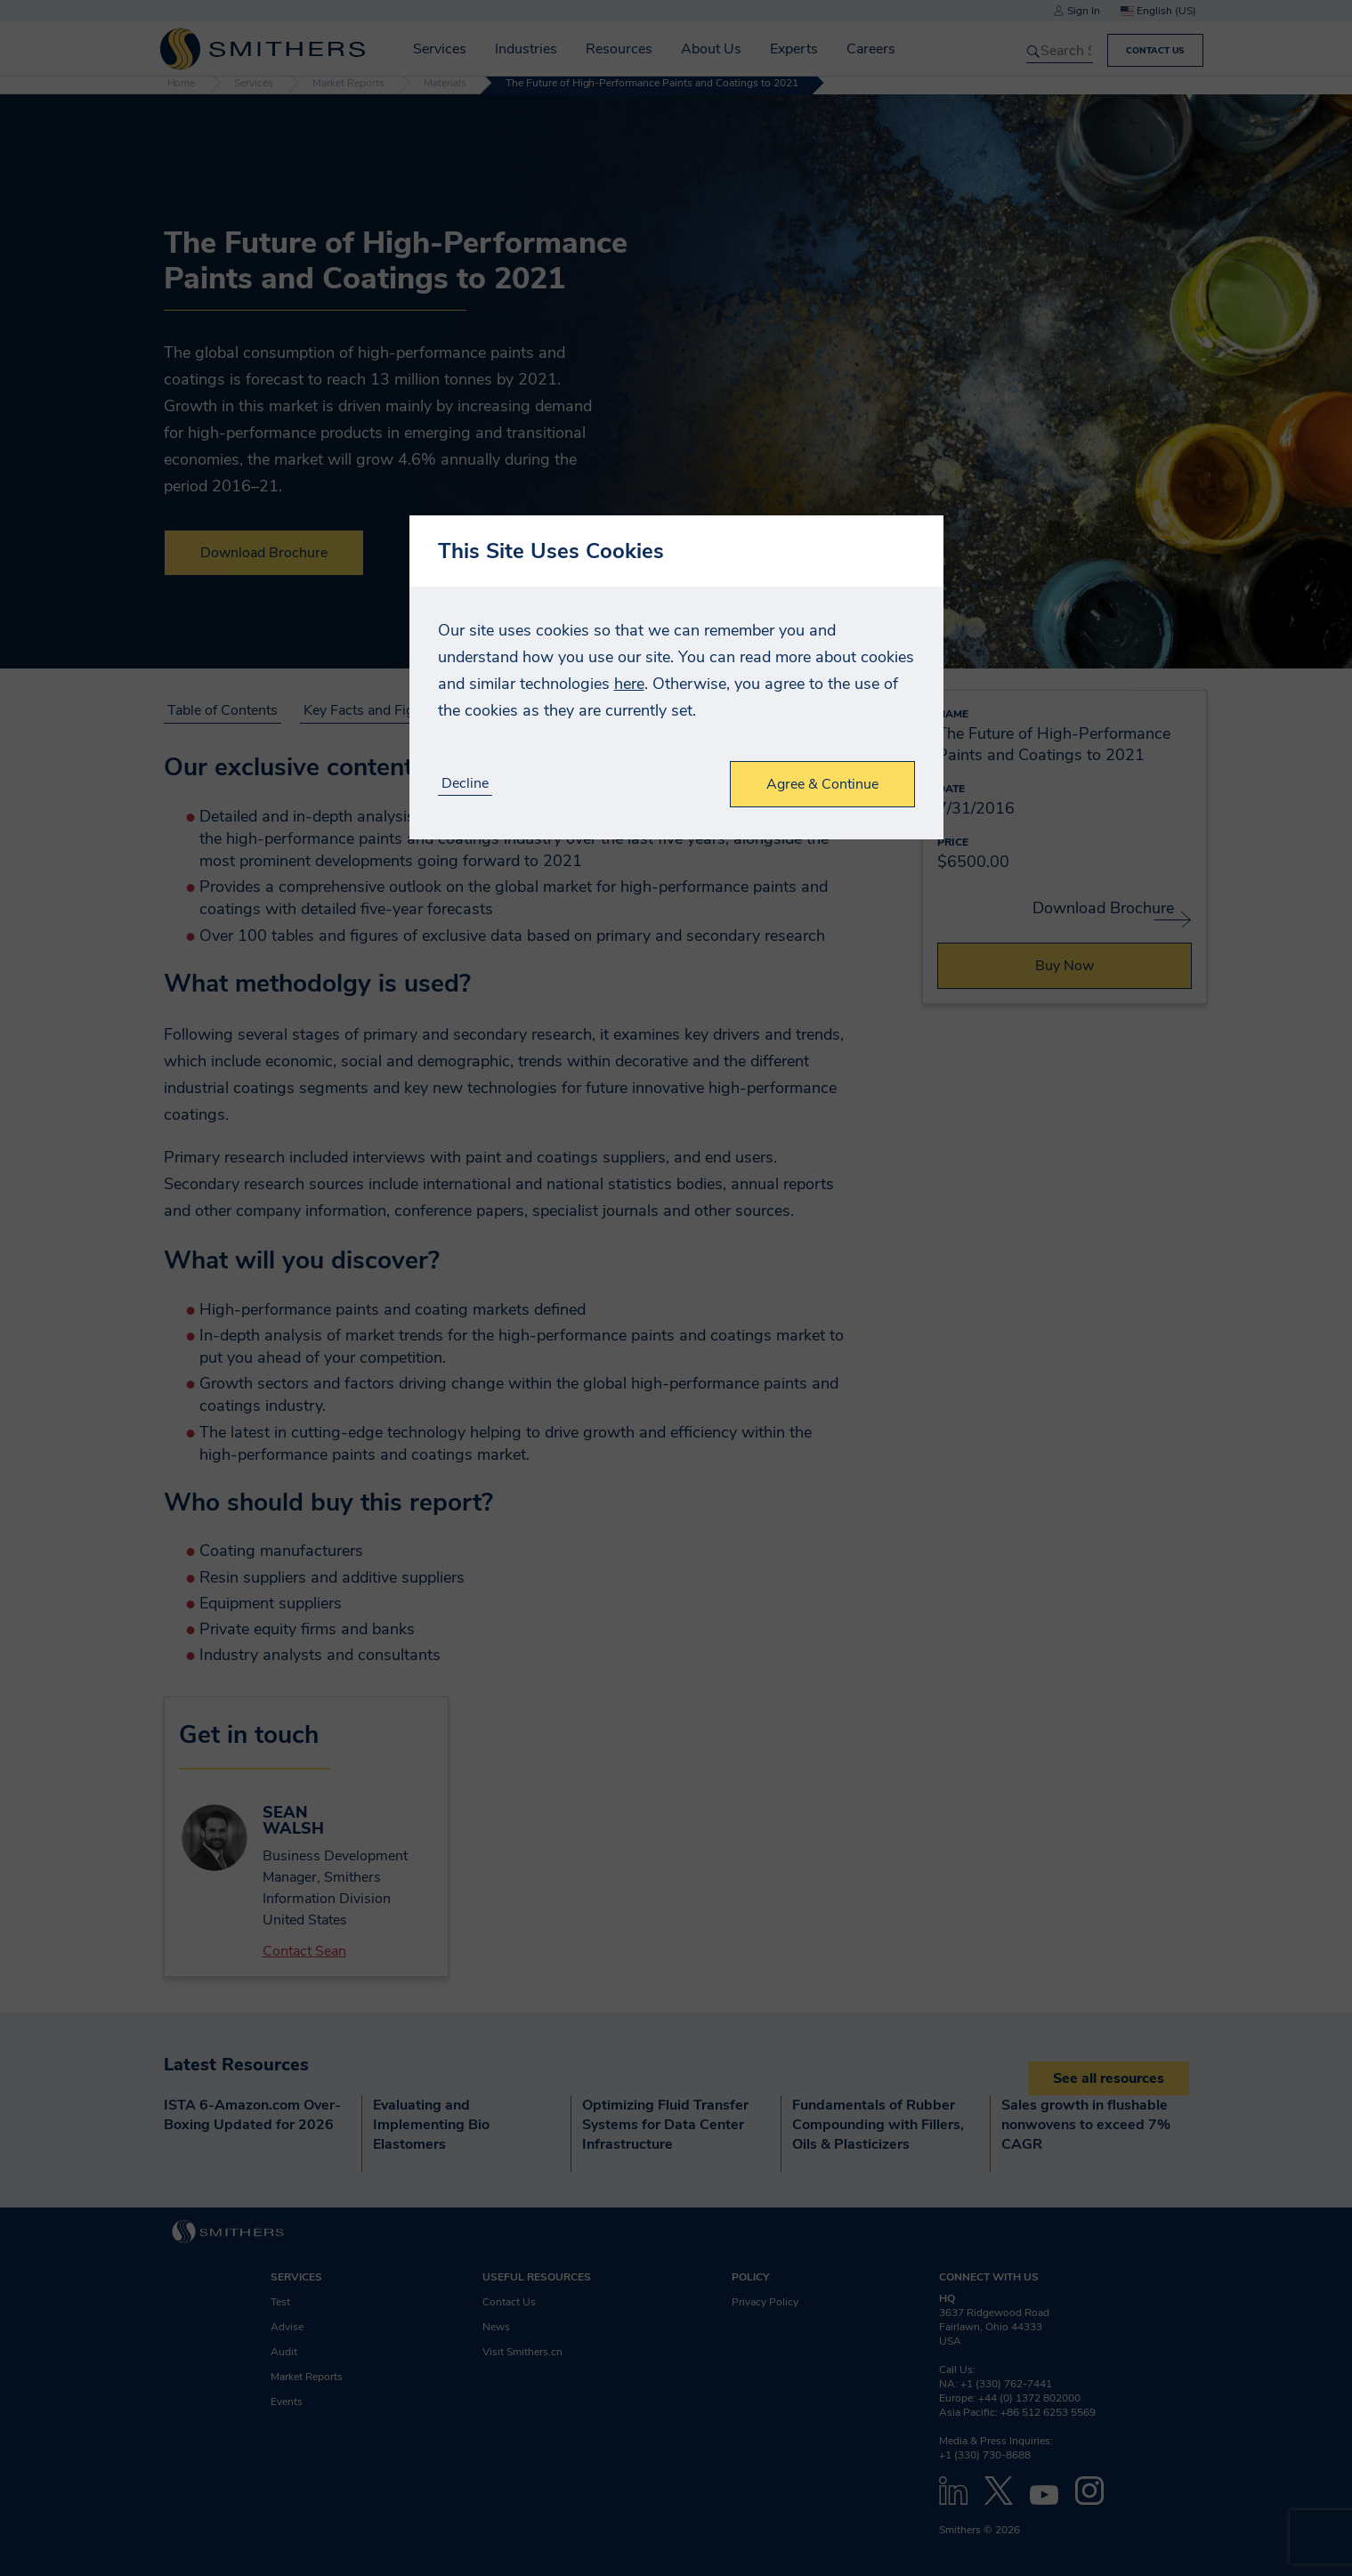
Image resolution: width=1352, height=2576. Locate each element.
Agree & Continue (822, 784)
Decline (465, 783)
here (629, 683)
